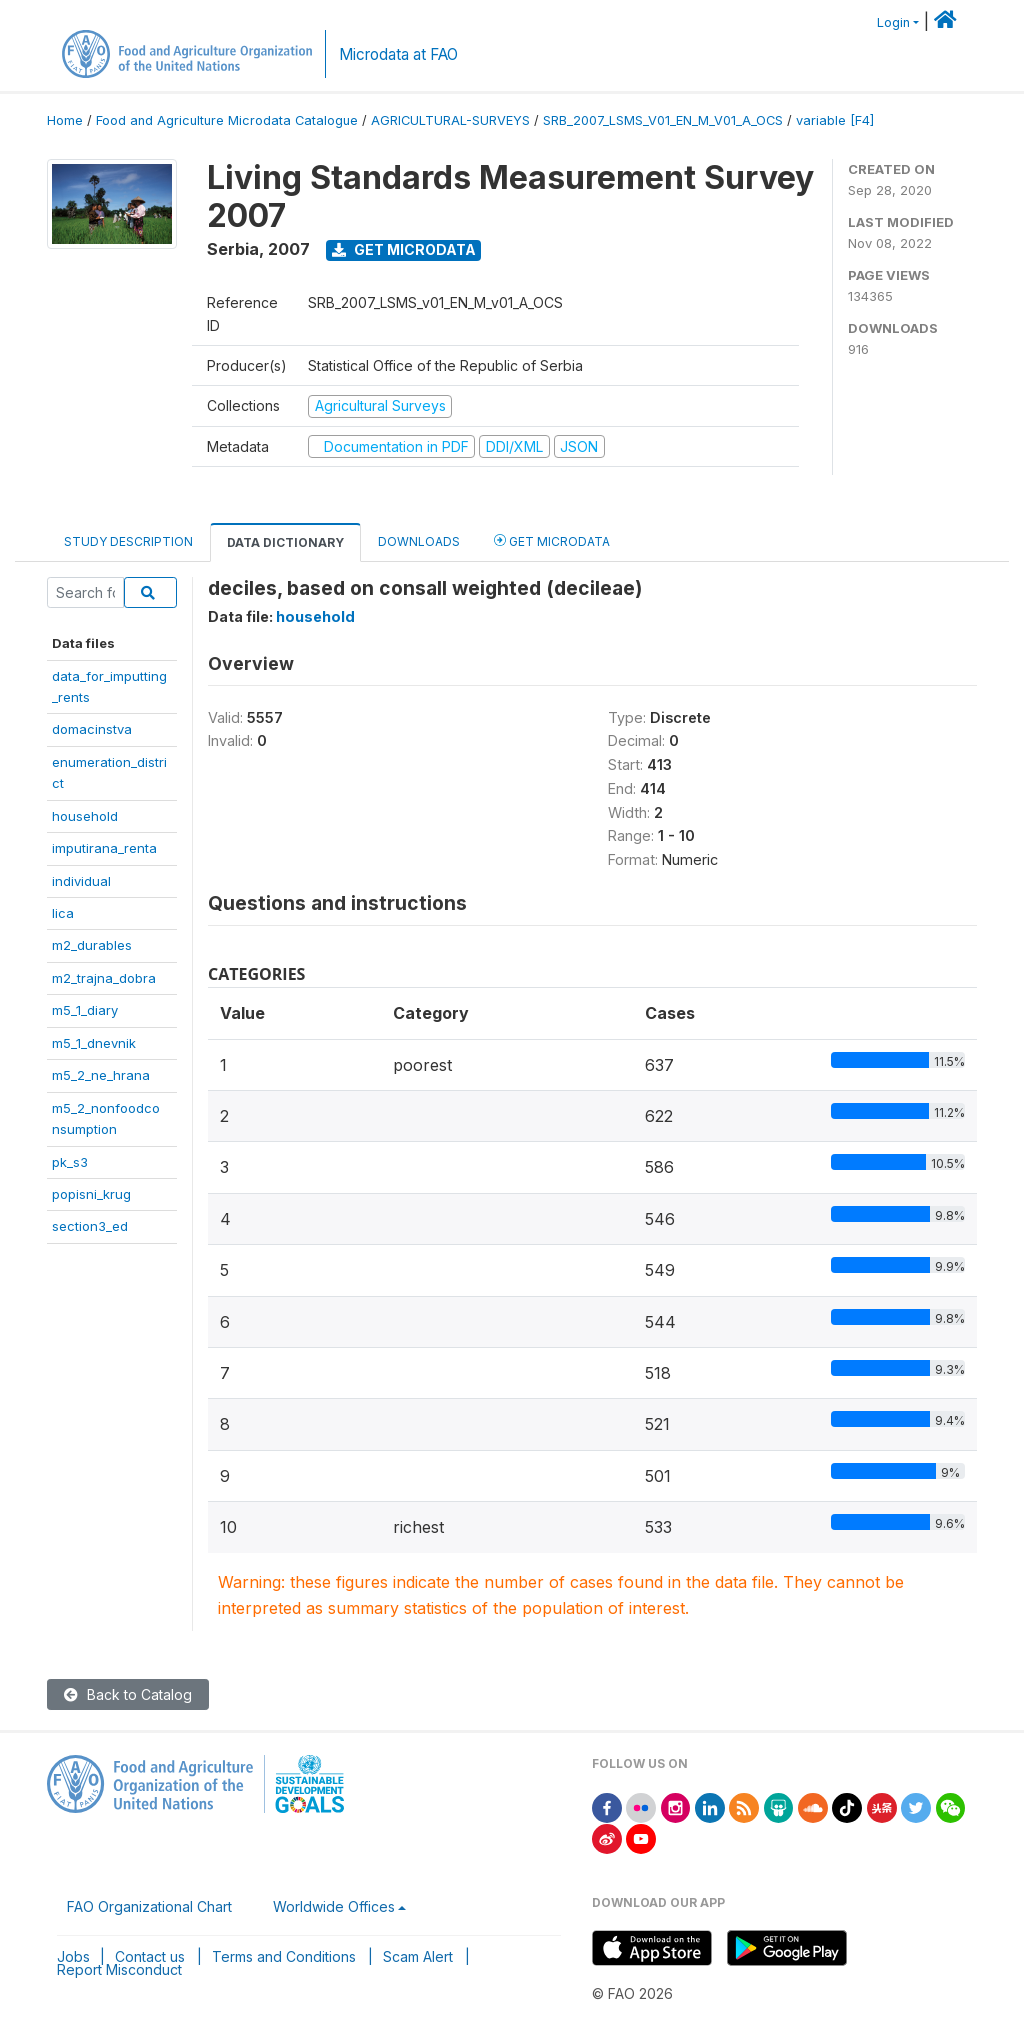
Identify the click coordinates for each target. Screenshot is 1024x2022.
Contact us (150, 1956)
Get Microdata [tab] (552, 540)
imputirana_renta (104, 848)
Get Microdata (404, 249)
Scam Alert (418, 1956)
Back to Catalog (128, 1694)
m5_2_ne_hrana (101, 1075)
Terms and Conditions (284, 1956)
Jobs (73, 1956)
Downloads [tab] (419, 541)
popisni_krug (91, 1194)
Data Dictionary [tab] (285, 542)
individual (81, 881)
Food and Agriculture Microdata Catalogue (227, 120)
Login (893, 22)
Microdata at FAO (398, 54)
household (85, 816)
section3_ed (90, 1226)
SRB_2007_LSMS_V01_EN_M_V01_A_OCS (663, 120)
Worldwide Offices (334, 1906)
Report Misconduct (119, 1969)
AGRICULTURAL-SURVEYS (450, 120)
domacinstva (92, 729)
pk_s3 (70, 1162)
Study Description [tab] (128, 541)
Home (65, 120)
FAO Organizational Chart (149, 1906)
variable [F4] (835, 120)
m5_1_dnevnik (94, 1043)
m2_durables (92, 945)
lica (63, 913)
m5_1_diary (85, 1010)
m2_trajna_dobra (104, 978)
